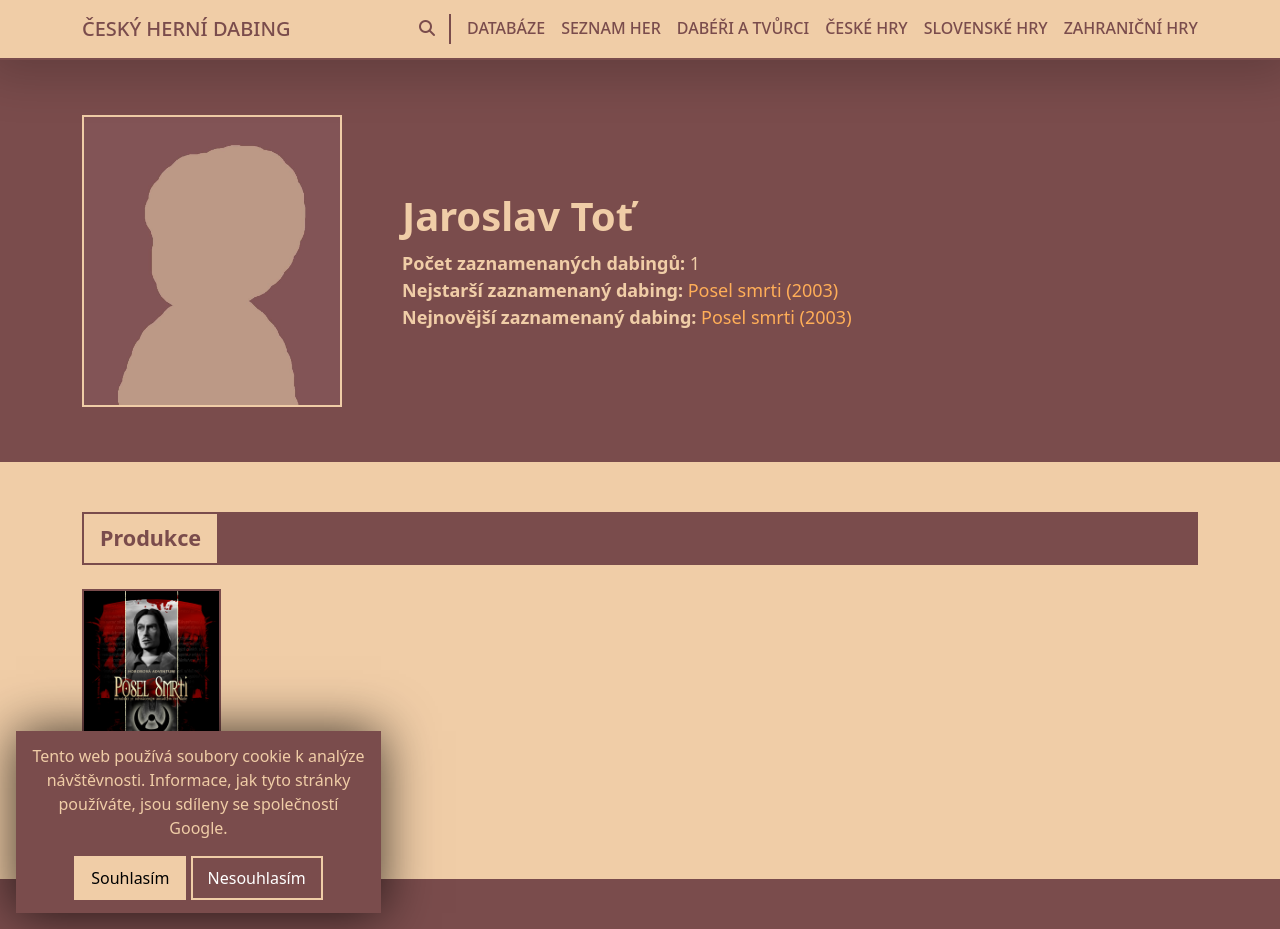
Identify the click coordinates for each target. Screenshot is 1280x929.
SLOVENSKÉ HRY (986, 28)
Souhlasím (130, 878)
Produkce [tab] (150, 537)
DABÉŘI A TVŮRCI (743, 28)
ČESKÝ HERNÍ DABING (186, 28)
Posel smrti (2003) (763, 290)
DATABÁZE (506, 28)
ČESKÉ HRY (866, 28)
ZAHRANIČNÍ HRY (1131, 28)
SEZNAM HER (611, 28)
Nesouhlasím (257, 878)
